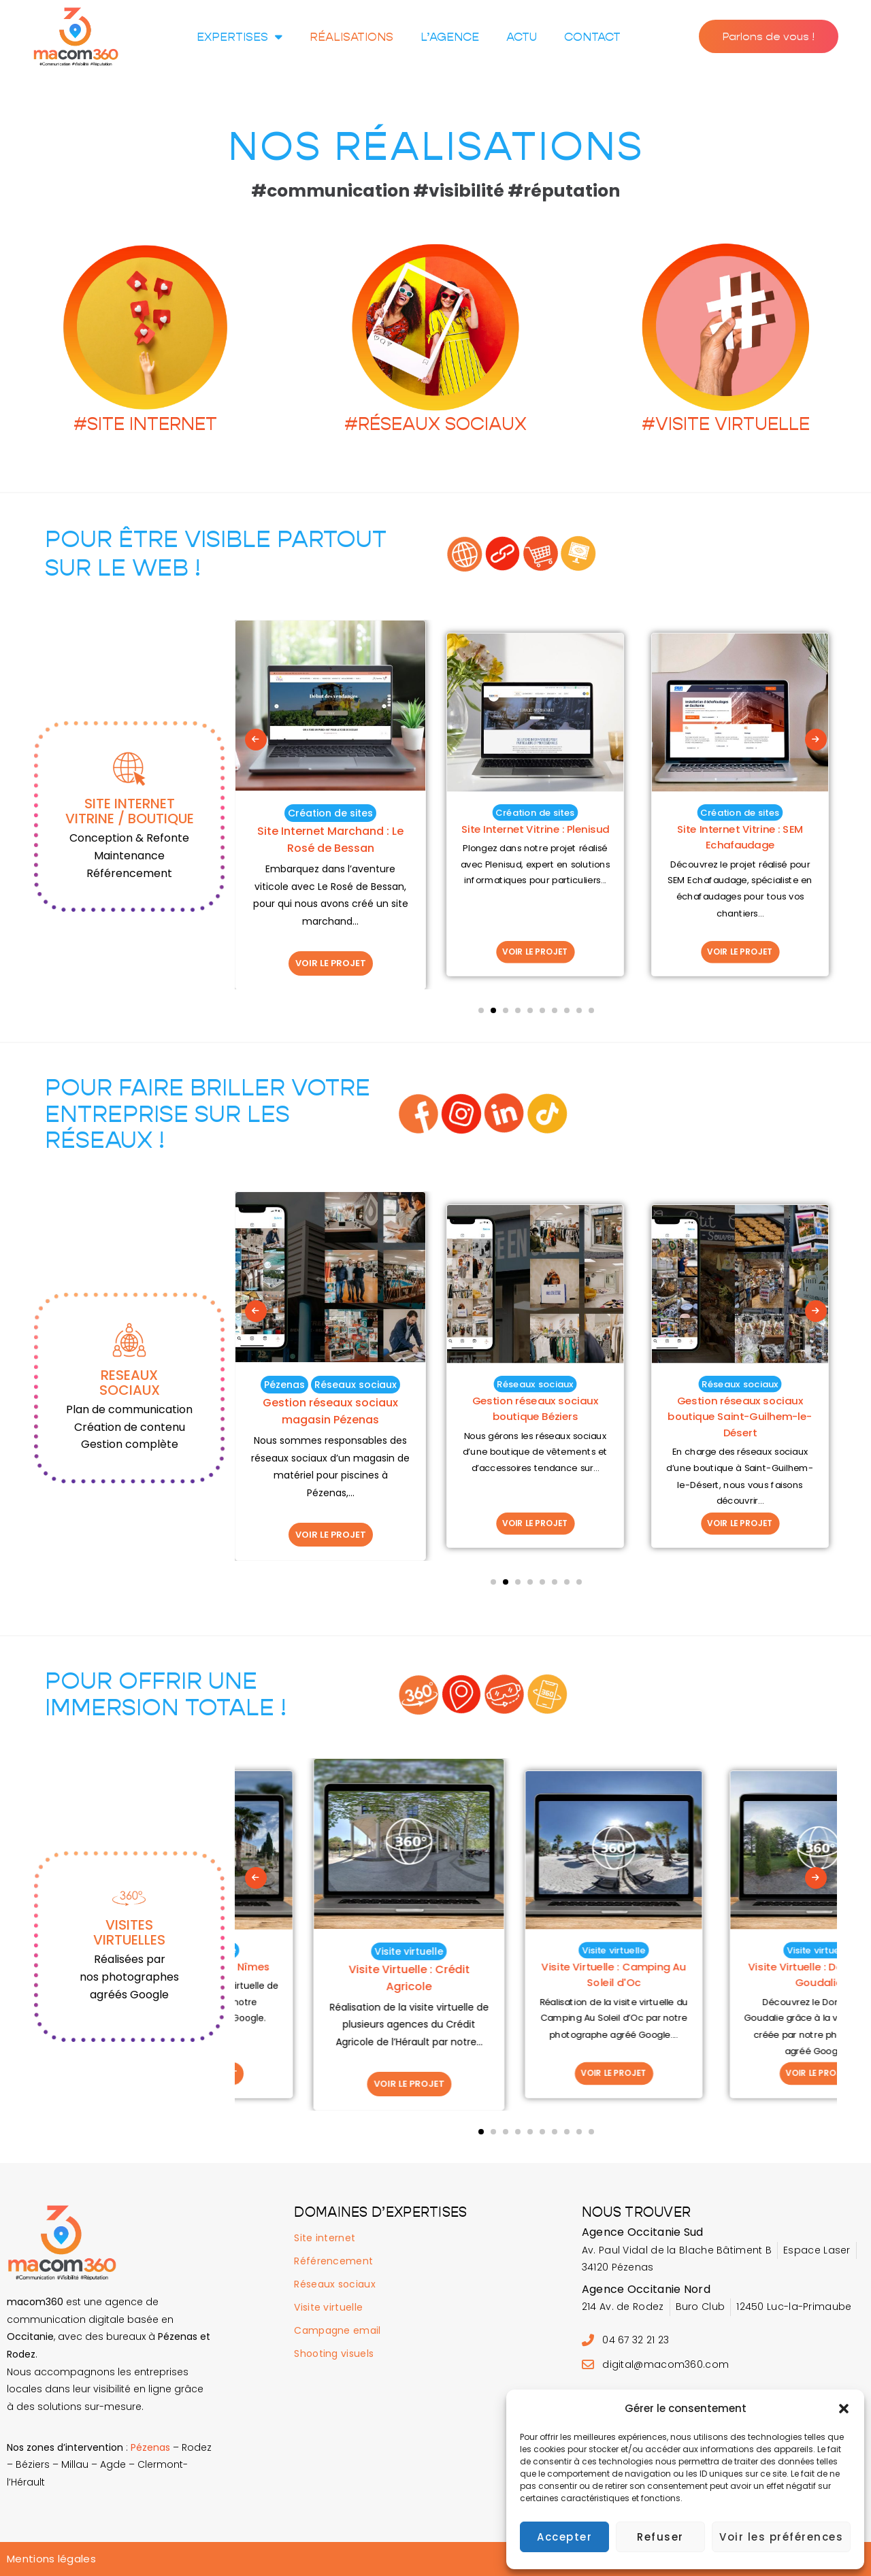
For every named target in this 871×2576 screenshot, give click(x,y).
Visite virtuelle (330, 1951)
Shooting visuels (334, 2353)
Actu (521, 36)
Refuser (660, 2537)
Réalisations (351, 36)
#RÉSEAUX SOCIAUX (435, 423)
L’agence (450, 36)
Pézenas (493, 1384)
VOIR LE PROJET (330, 963)
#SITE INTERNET (145, 423)
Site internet (324, 2238)
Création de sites (330, 813)
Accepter (564, 2537)
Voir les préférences (781, 2537)
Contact (592, 36)
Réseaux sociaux (330, 1384)
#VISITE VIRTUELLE (726, 423)
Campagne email (337, 2330)
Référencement (333, 2261)
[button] (844, 2408)
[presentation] (256, 739)
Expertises (239, 36)
